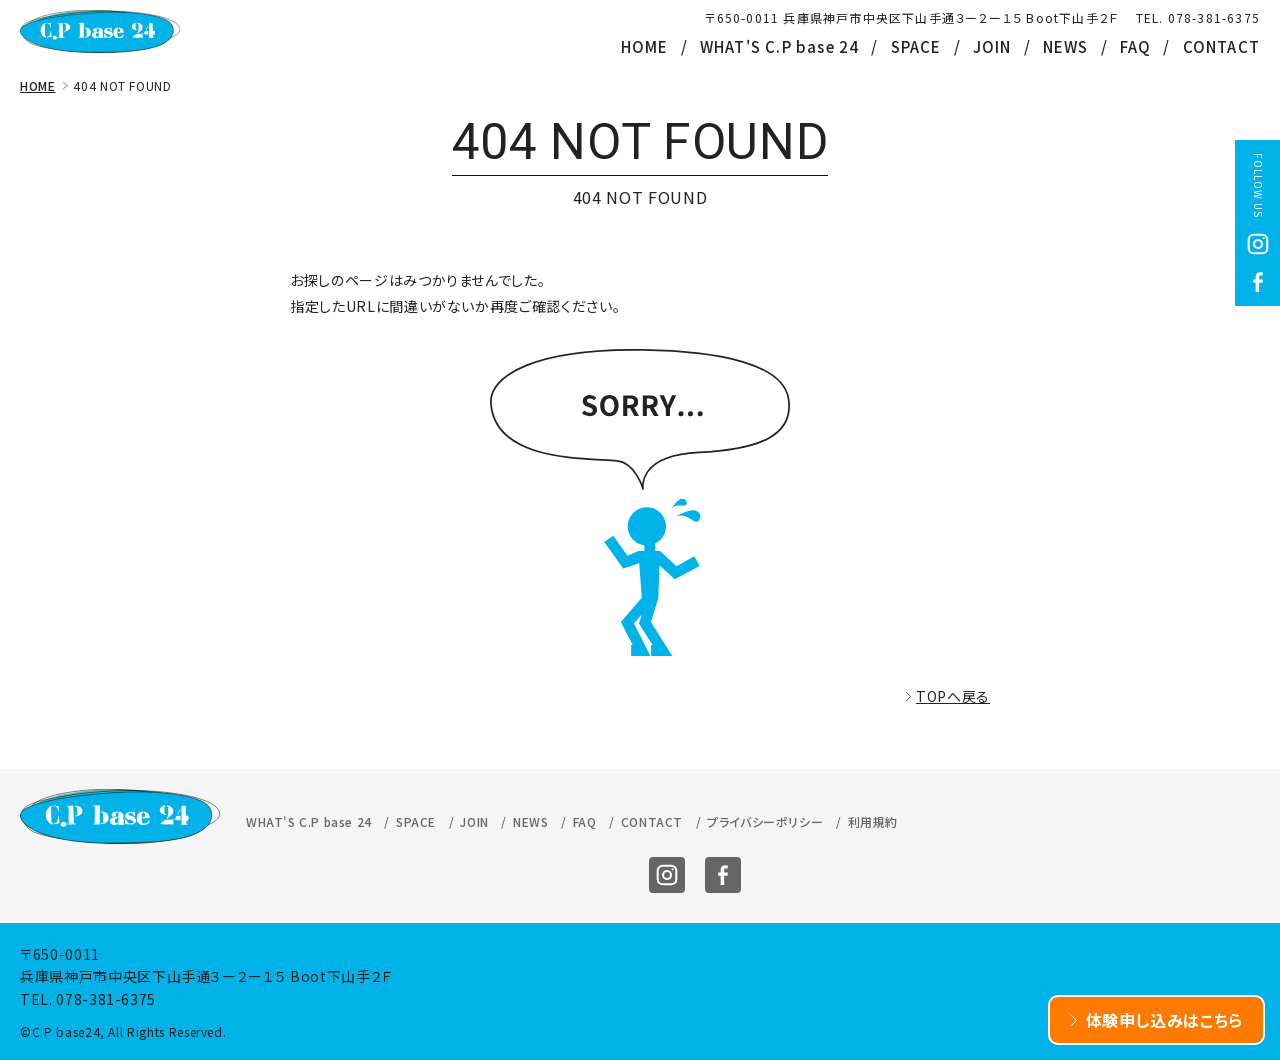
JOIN (992, 46)
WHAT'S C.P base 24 (780, 46)
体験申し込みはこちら (1165, 1020)
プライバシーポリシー (765, 821)
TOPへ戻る (953, 696)
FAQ (1136, 46)
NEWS (1066, 46)
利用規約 (873, 821)
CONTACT (1221, 46)
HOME (645, 46)
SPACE (916, 46)
